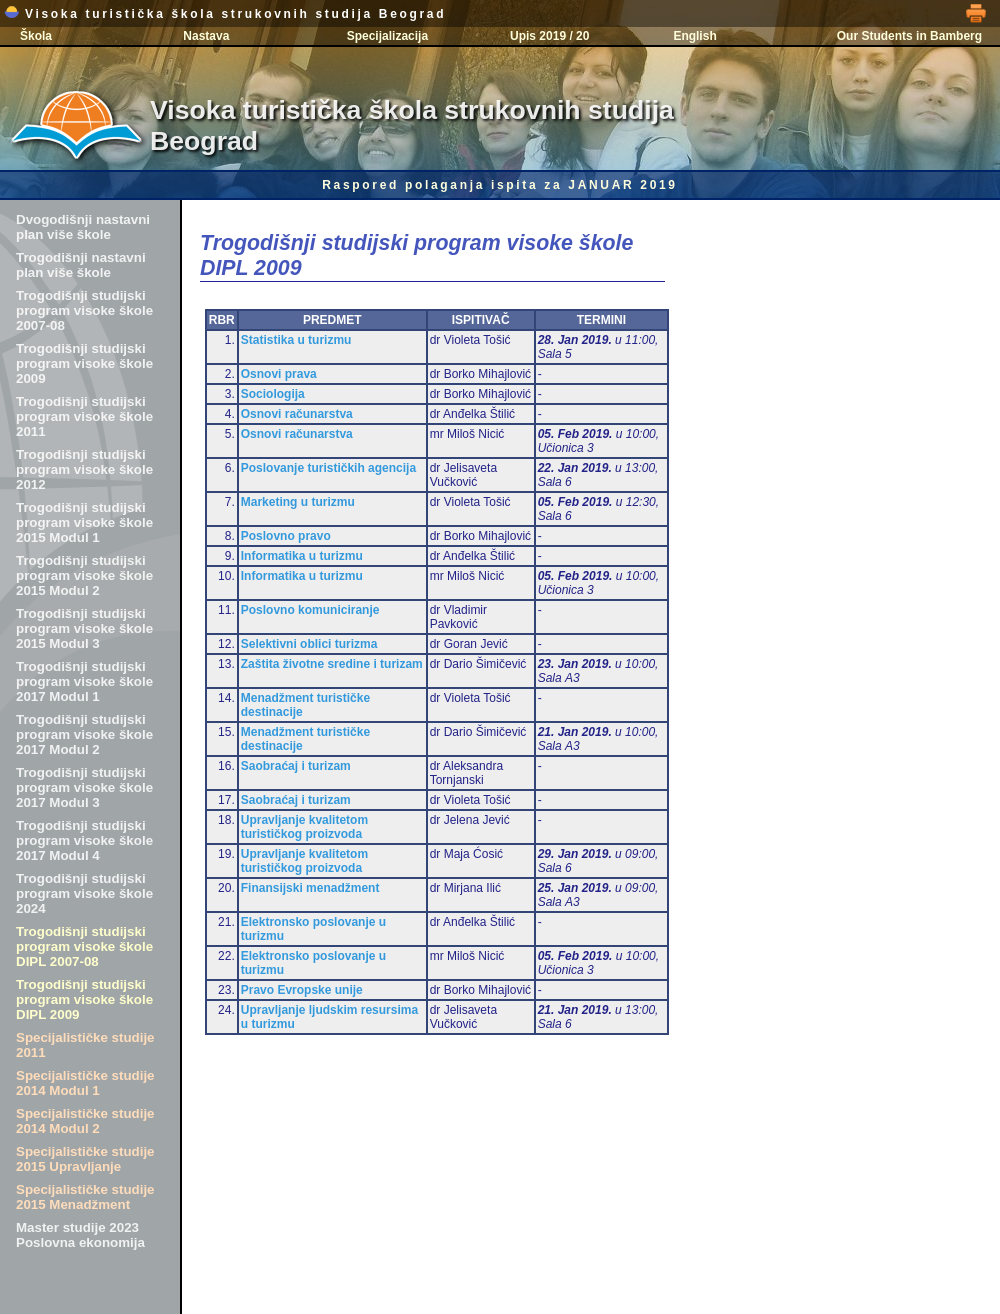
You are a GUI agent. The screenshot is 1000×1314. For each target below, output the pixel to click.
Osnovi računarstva (297, 414)
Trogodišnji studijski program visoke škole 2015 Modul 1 (84, 522)
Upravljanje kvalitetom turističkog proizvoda (304, 827)
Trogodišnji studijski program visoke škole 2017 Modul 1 (84, 681)
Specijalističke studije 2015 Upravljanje (85, 1159)
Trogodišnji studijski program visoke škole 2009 (84, 363)
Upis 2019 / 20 (549, 36)
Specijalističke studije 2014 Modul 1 (85, 1083)
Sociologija (273, 394)
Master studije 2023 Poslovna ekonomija (80, 1235)
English (694, 36)
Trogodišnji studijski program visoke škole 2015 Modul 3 (84, 628)
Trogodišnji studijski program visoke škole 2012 (84, 469)
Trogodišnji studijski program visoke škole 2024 (84, 893)
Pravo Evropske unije (302, 990)
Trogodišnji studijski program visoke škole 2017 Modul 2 (84, 734)
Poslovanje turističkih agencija (328, 468)
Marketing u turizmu (298, 502)
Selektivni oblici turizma (309, 644)
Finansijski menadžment (310, 888)
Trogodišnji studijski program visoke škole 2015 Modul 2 (84, 575)
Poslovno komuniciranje (310, 610)
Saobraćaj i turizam (296, 766)
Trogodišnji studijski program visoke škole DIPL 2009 (84, 999)
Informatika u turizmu (302, 556)
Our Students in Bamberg (909, 36)
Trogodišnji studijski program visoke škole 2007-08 (84, 310)
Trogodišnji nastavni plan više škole (81, 265)
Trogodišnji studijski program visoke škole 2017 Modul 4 (84, 840)
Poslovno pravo (286, 536)
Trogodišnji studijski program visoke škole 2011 (84, 416)
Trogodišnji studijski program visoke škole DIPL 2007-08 (84, 946)
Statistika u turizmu (296, 340)
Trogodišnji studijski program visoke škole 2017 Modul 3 (84, 787)
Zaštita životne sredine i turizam (332, 664)
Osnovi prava (279, 374)
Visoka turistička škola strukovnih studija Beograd (225, 14)
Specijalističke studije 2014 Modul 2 (85, 1121)
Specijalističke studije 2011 (85, 1045)
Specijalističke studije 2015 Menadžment (85, 1197)
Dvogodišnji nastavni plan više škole (83, 227)
